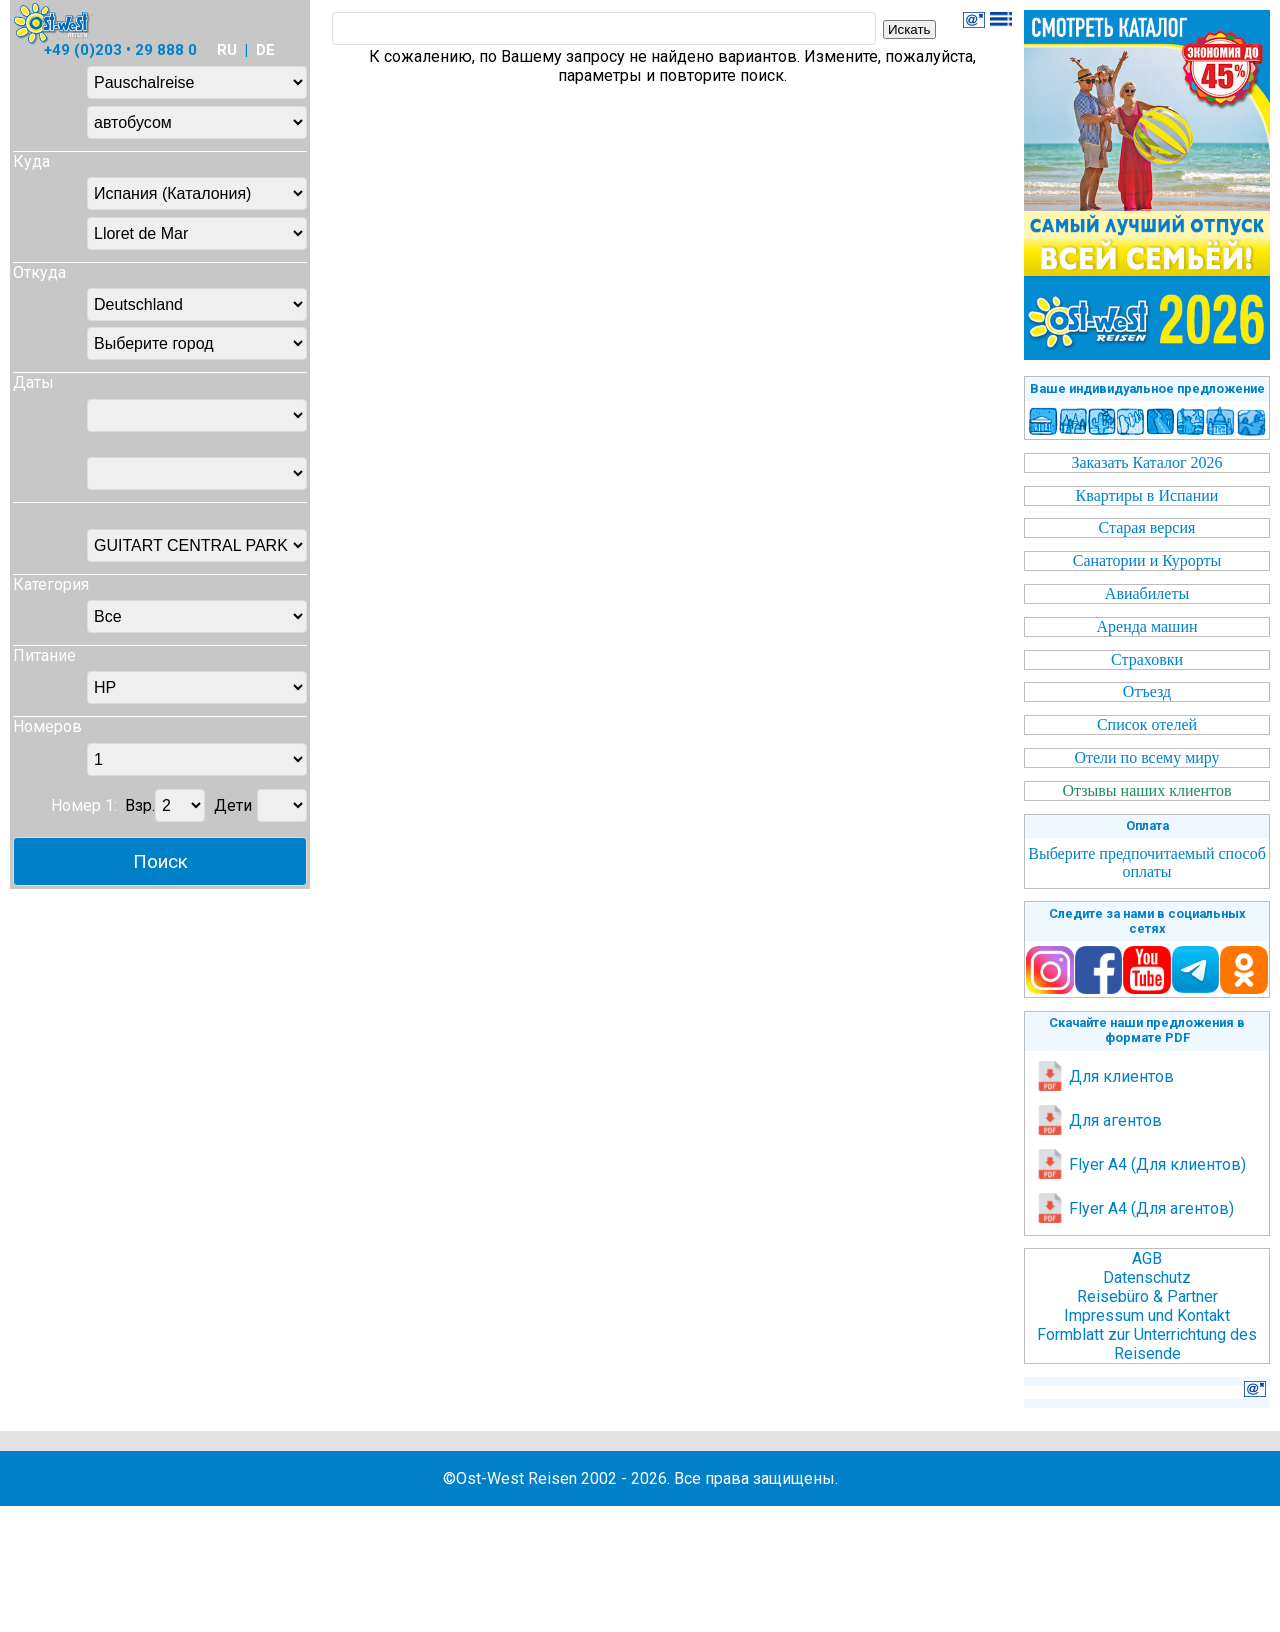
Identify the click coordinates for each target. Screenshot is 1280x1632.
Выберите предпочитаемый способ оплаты (1147, 862)
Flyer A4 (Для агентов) (1134, 1208)
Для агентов (1098, 1120)
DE (265, 50)
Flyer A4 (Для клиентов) (1140, 1164)
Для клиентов (1104, 1076)
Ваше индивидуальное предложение (1147, 388)
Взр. (140, 805)
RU (227, 50)
